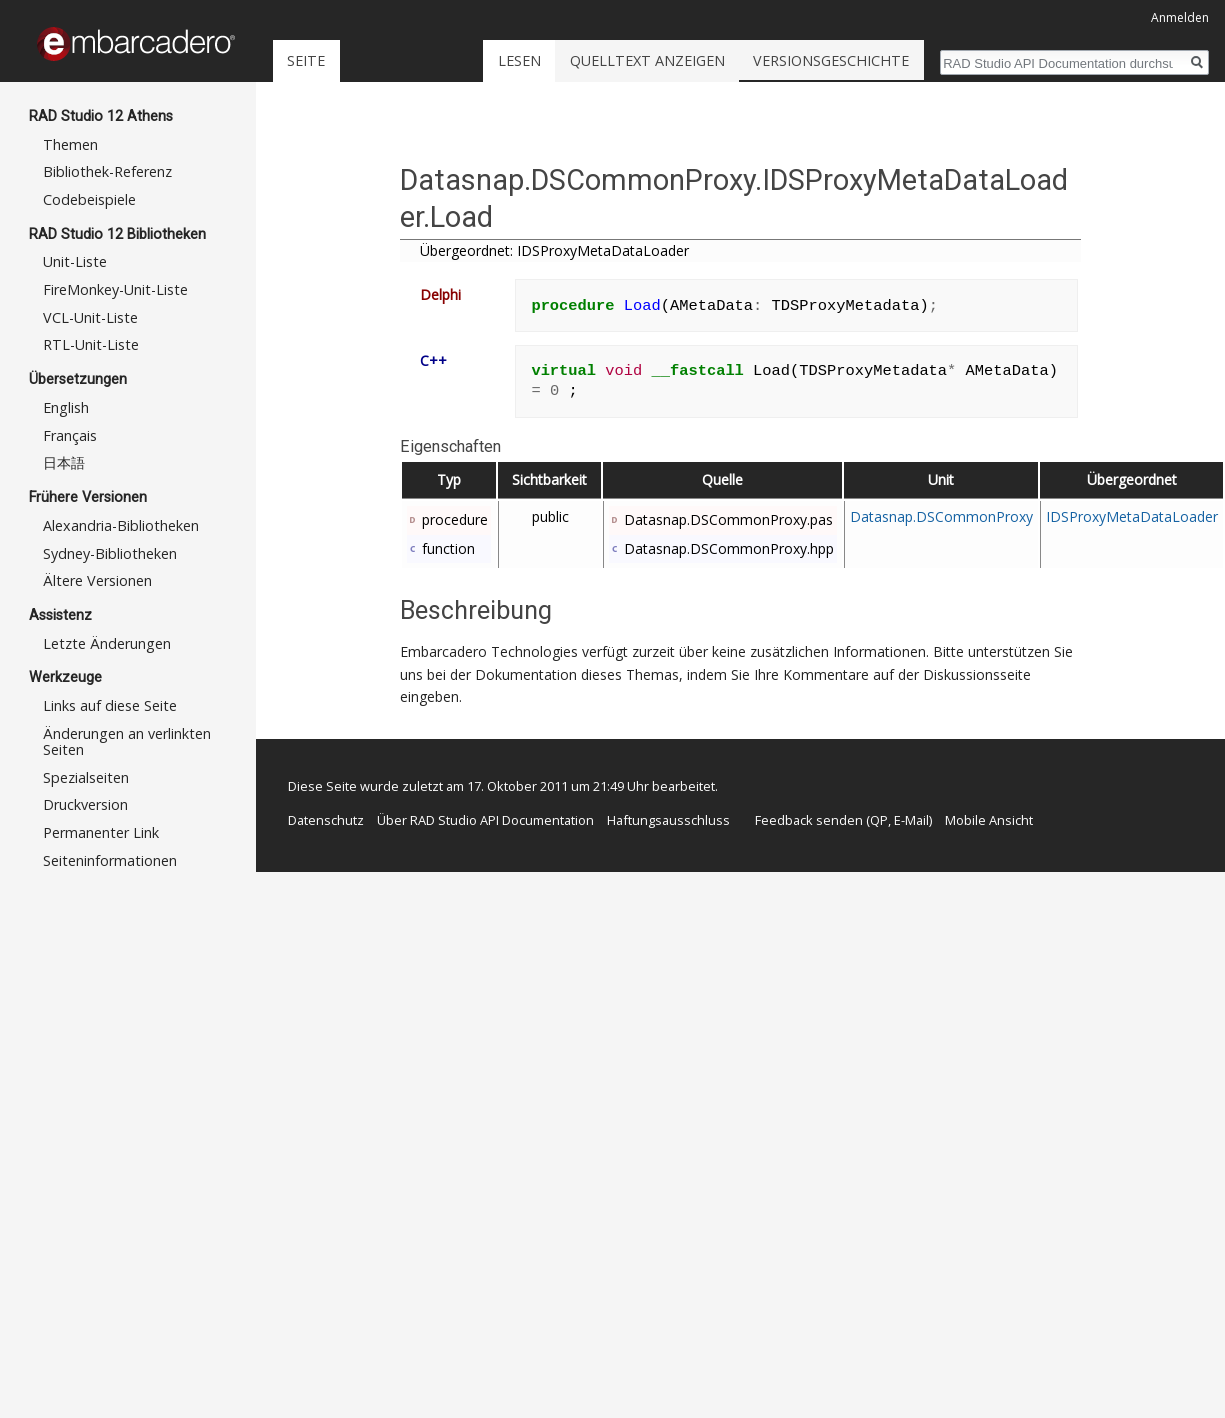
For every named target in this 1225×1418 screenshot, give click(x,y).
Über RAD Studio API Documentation (485, 820)
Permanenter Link (101, 832)
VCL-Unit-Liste (90, 317)
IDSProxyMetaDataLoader (1132, 516)
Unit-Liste (75, 261)
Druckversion (85, 804)
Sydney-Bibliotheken (110, 553)
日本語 (64, 462)
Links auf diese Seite (110, 705)
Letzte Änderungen (107, 643)
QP (879, 820)
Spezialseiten (86, 777)
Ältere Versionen (97, 580)
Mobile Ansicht (989, 820)
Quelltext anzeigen (701, 60)
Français (70, 435)
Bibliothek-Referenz (107, 171)
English (66, 407)
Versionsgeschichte (886, 60)
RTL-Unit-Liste (91, 344)
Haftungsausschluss (668, 820)
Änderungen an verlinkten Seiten (127, 741)
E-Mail (911, 820)
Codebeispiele (89, 199)
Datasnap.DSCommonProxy (941, 516)
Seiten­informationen (110, 860)
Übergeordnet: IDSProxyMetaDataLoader (554, 250)
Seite (306, 60)
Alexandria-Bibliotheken (121, 525)
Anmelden (1180, 17)
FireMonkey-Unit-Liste (115, 289)
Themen (70, 144)
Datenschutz (326, 820)
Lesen (573, 60)
